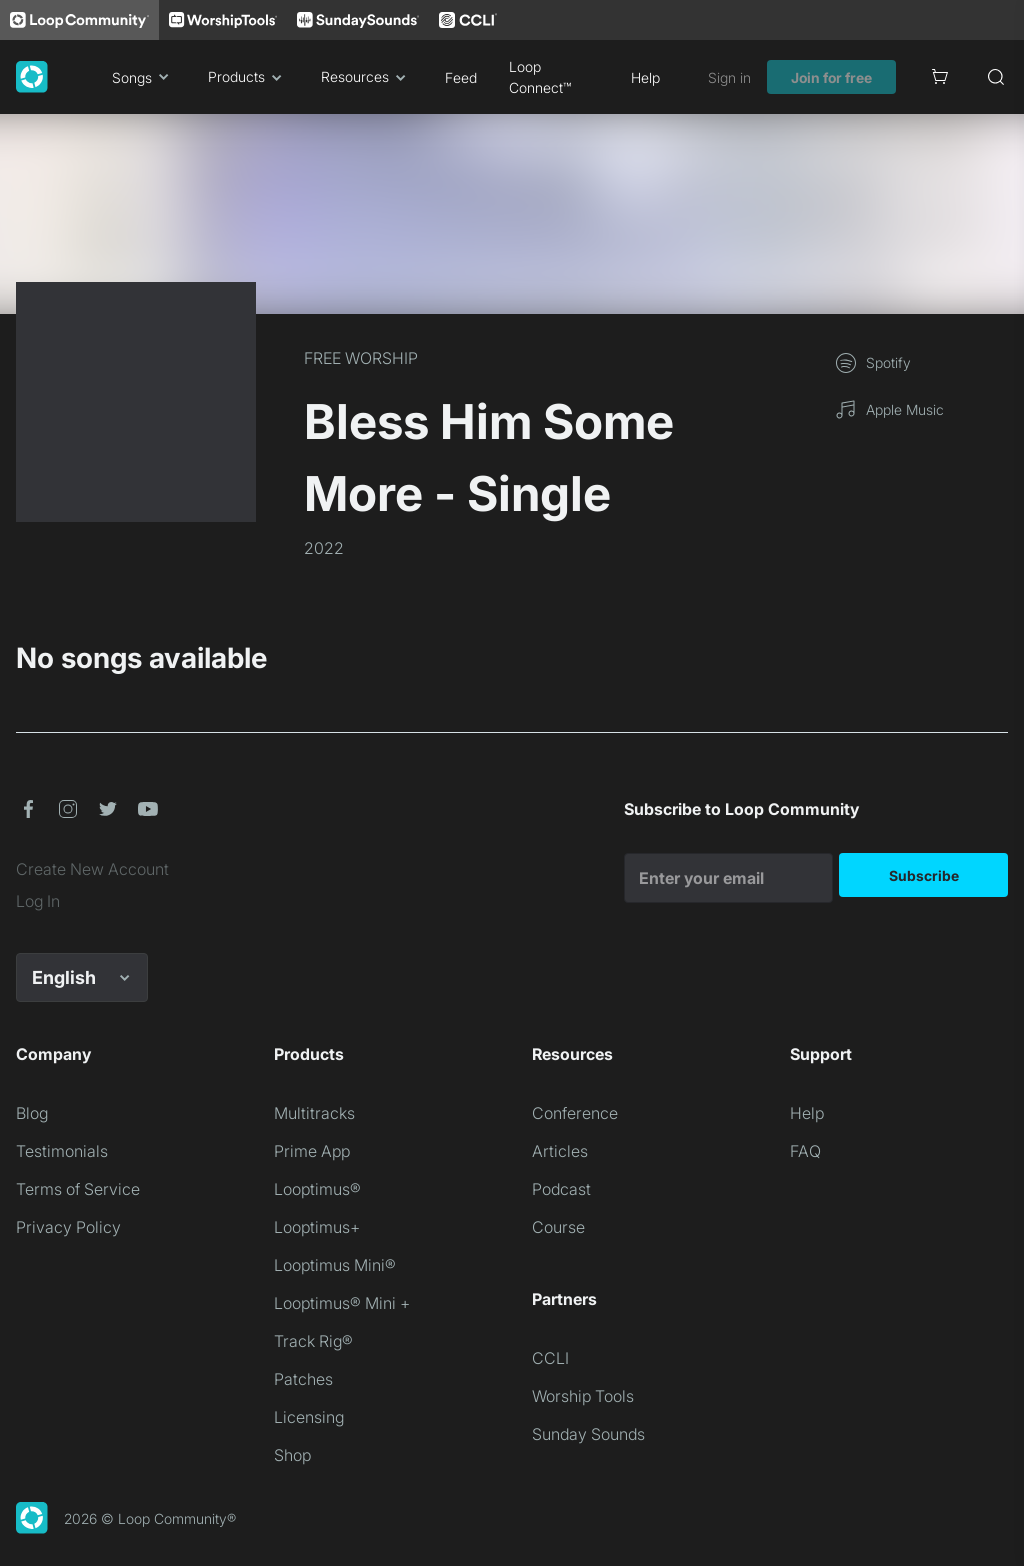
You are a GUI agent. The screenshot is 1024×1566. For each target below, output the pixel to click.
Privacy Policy (68, 1227)
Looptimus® (317, 1189)
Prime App (312, 1151)
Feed (461, 77)
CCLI (550, 1358)
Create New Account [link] (92, 869)
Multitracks (314, 1113)
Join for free (831, 77)
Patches (303, 1379)
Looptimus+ (317, 1227)
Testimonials (62, 1151)
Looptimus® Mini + (342, 1303)
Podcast (561, 1189)
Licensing (309, 1417)
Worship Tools (583, 1396)
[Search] (996, 77)
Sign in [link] (729, 77)
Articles (560, 1151)
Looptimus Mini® (335, 1265)
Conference (575, 1113)
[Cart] (940, 77)
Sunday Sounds (588, 1434)
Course (558, 1227)
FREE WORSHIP (361, 358)
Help (645, 77)
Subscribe (924, 875)
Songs (144, 77)
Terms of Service (78, 1189)
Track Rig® (313, 1341)
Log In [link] (38, 901)
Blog (32, 1113)
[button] (28, 809)
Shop (292, 1455)
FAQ (805, 1151)
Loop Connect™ (540, 77)
